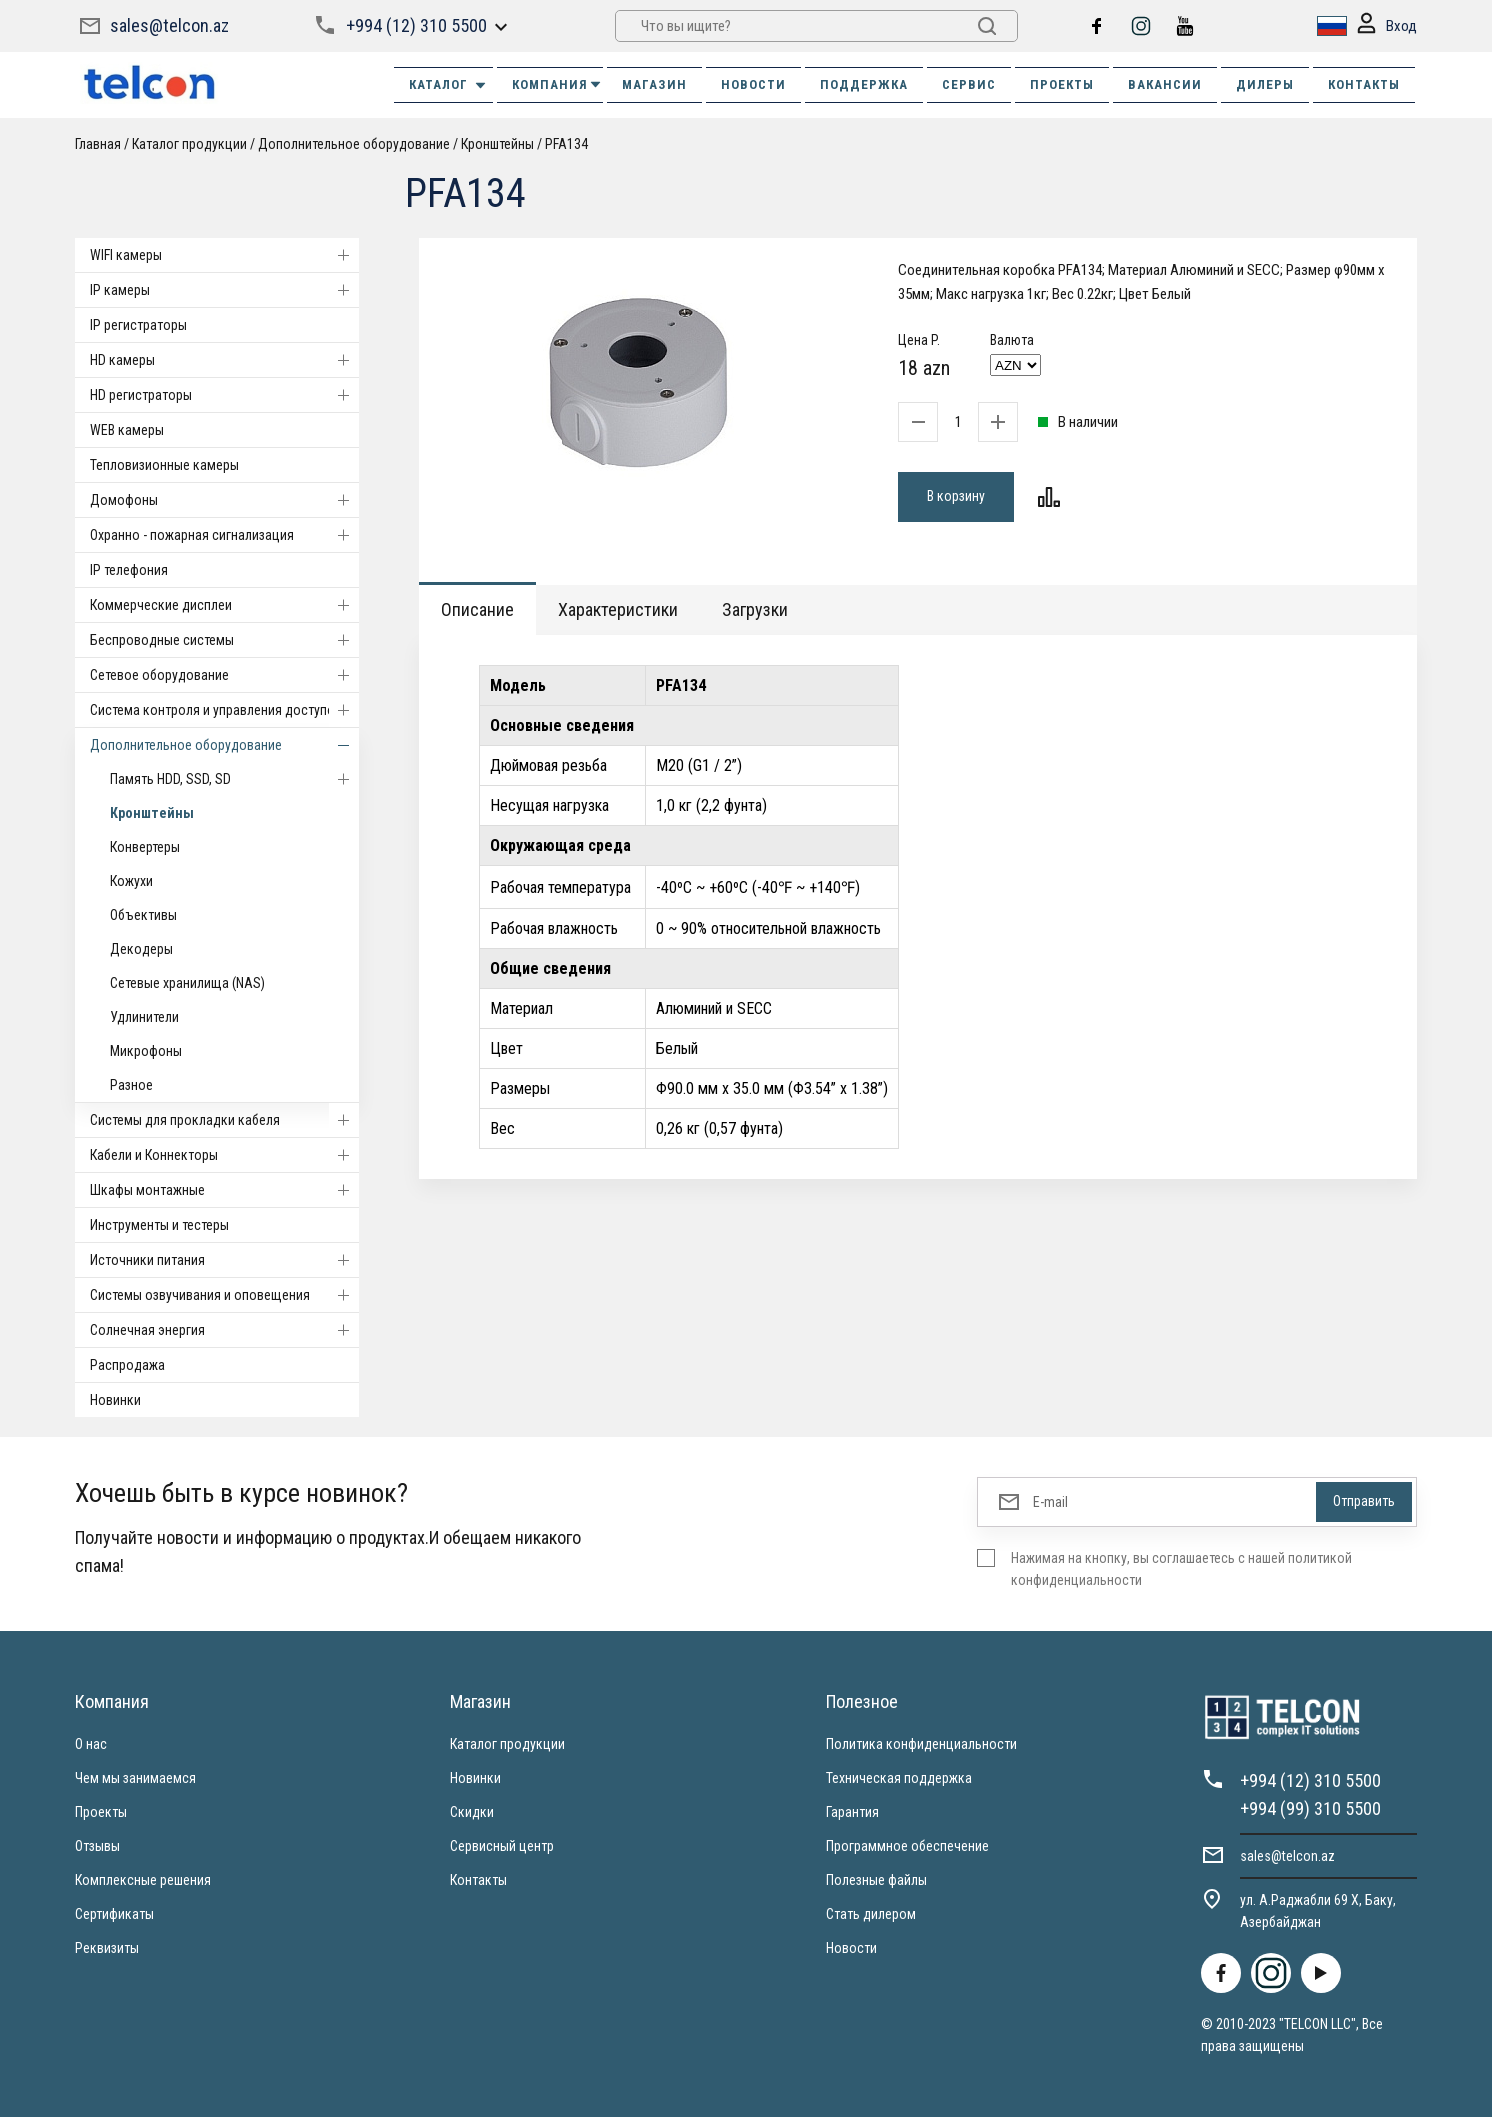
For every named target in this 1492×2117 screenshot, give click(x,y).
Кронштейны (497, 144)
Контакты (478, 1880)
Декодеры (141, 949)
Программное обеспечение (907, 1846)
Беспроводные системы (224, 640)
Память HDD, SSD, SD (234, 779)
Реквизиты (107, 1948)
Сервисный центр (502, 1846)
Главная (98, 144)
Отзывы (97, 1846)
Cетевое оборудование (224, 675)
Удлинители (144, 1017)
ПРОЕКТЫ (1062, 84)
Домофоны (224, 500)
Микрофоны (146, 1051)
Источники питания (224, 1260)
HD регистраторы (224, 395)
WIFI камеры (224, 255)
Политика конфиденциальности (921, 1744)
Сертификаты (114, 1914)
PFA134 (566, 144)
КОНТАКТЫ (1364, 84)
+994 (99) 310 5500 (1310, 1808)
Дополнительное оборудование (354, 144)
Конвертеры (145, 847)
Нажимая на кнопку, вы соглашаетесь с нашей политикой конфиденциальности (1181, 1569)
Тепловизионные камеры (164, 465)
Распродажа (127, 1365)
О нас (91, 1744)
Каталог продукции (189, 144)
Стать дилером (871, 1914)
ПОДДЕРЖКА (864, 84)
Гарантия (852, 1812)
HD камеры (224, 360)
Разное (131, 1085)
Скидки (472, 1812)
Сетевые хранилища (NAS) (187, 983)
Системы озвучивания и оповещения (224, 1295)
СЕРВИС (969, 84)
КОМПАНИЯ (557, 84)
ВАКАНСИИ (1165, 84)
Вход (1387, 26)
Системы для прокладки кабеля (224, 1120)
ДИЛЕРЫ (1265, 84)
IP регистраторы (138, 325)
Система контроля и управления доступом (224, 710)
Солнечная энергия (224, 1330)
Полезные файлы (876, 1880)
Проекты (101, 1812)
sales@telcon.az (169, 25)
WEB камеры (127, 430)
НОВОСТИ (753, 84)
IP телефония (129, 570)
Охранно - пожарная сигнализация (224, 535)
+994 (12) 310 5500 (416, 25)
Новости (851, 1948)
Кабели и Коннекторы (224, 1155)
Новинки (115, 1400)
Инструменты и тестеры (159, 1225)
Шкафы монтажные (224, 1190)
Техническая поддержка (899, 1778)
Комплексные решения (143, 1880)
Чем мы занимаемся (135, 1778)
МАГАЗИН (654, 84)
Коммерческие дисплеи (224, 605)
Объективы (143, 915)
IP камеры (224, 290)
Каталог (448, 85)
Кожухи (131, 881)
